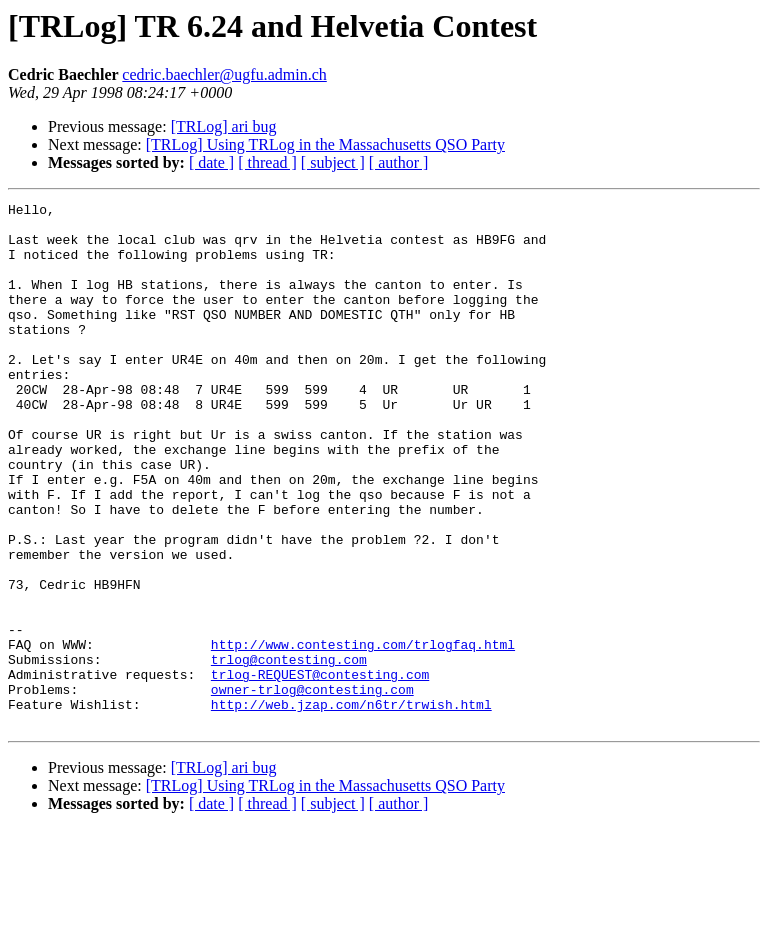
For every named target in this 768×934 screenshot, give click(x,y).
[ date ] (211, 162)
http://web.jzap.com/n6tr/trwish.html (351, 806)
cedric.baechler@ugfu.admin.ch (224, 74)
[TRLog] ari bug (224, 126)
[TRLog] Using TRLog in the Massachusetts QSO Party (325, 144)
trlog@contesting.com (289, 752)
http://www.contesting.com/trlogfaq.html (363, 734)
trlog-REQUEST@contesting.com (320, 770)
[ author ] (399, 162)
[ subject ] (333, 162)
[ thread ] (267, 162)
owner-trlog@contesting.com (312, 788)
